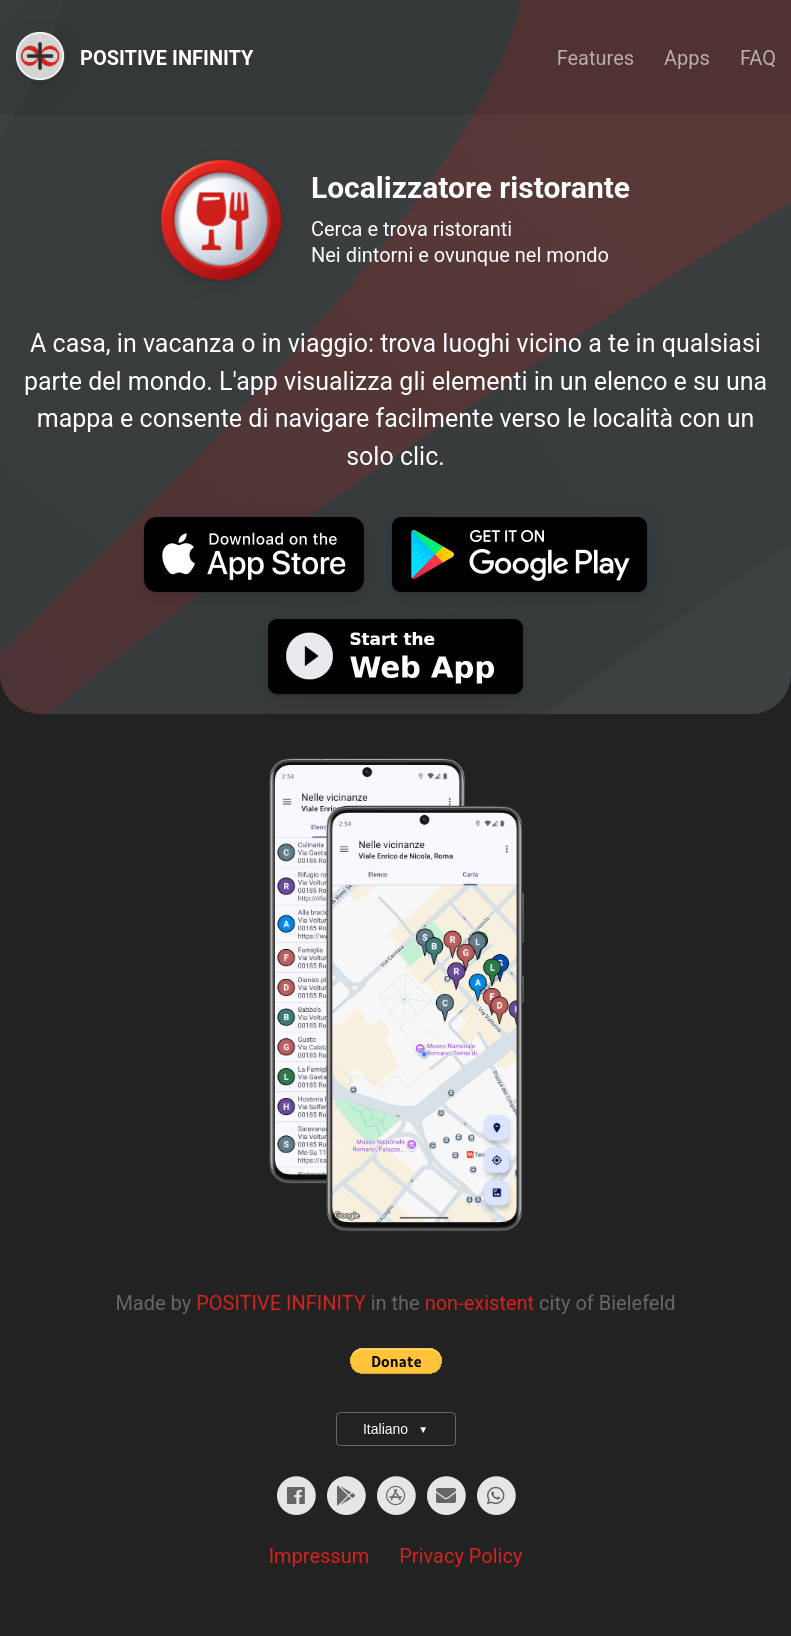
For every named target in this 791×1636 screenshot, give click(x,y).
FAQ (758, 58)
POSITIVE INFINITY (281, 1303)
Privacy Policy (460, 1556)
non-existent (479, 1303)
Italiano (395, 1429)
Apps (687, 58)
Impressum (319, 1556)
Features (595, 58)
